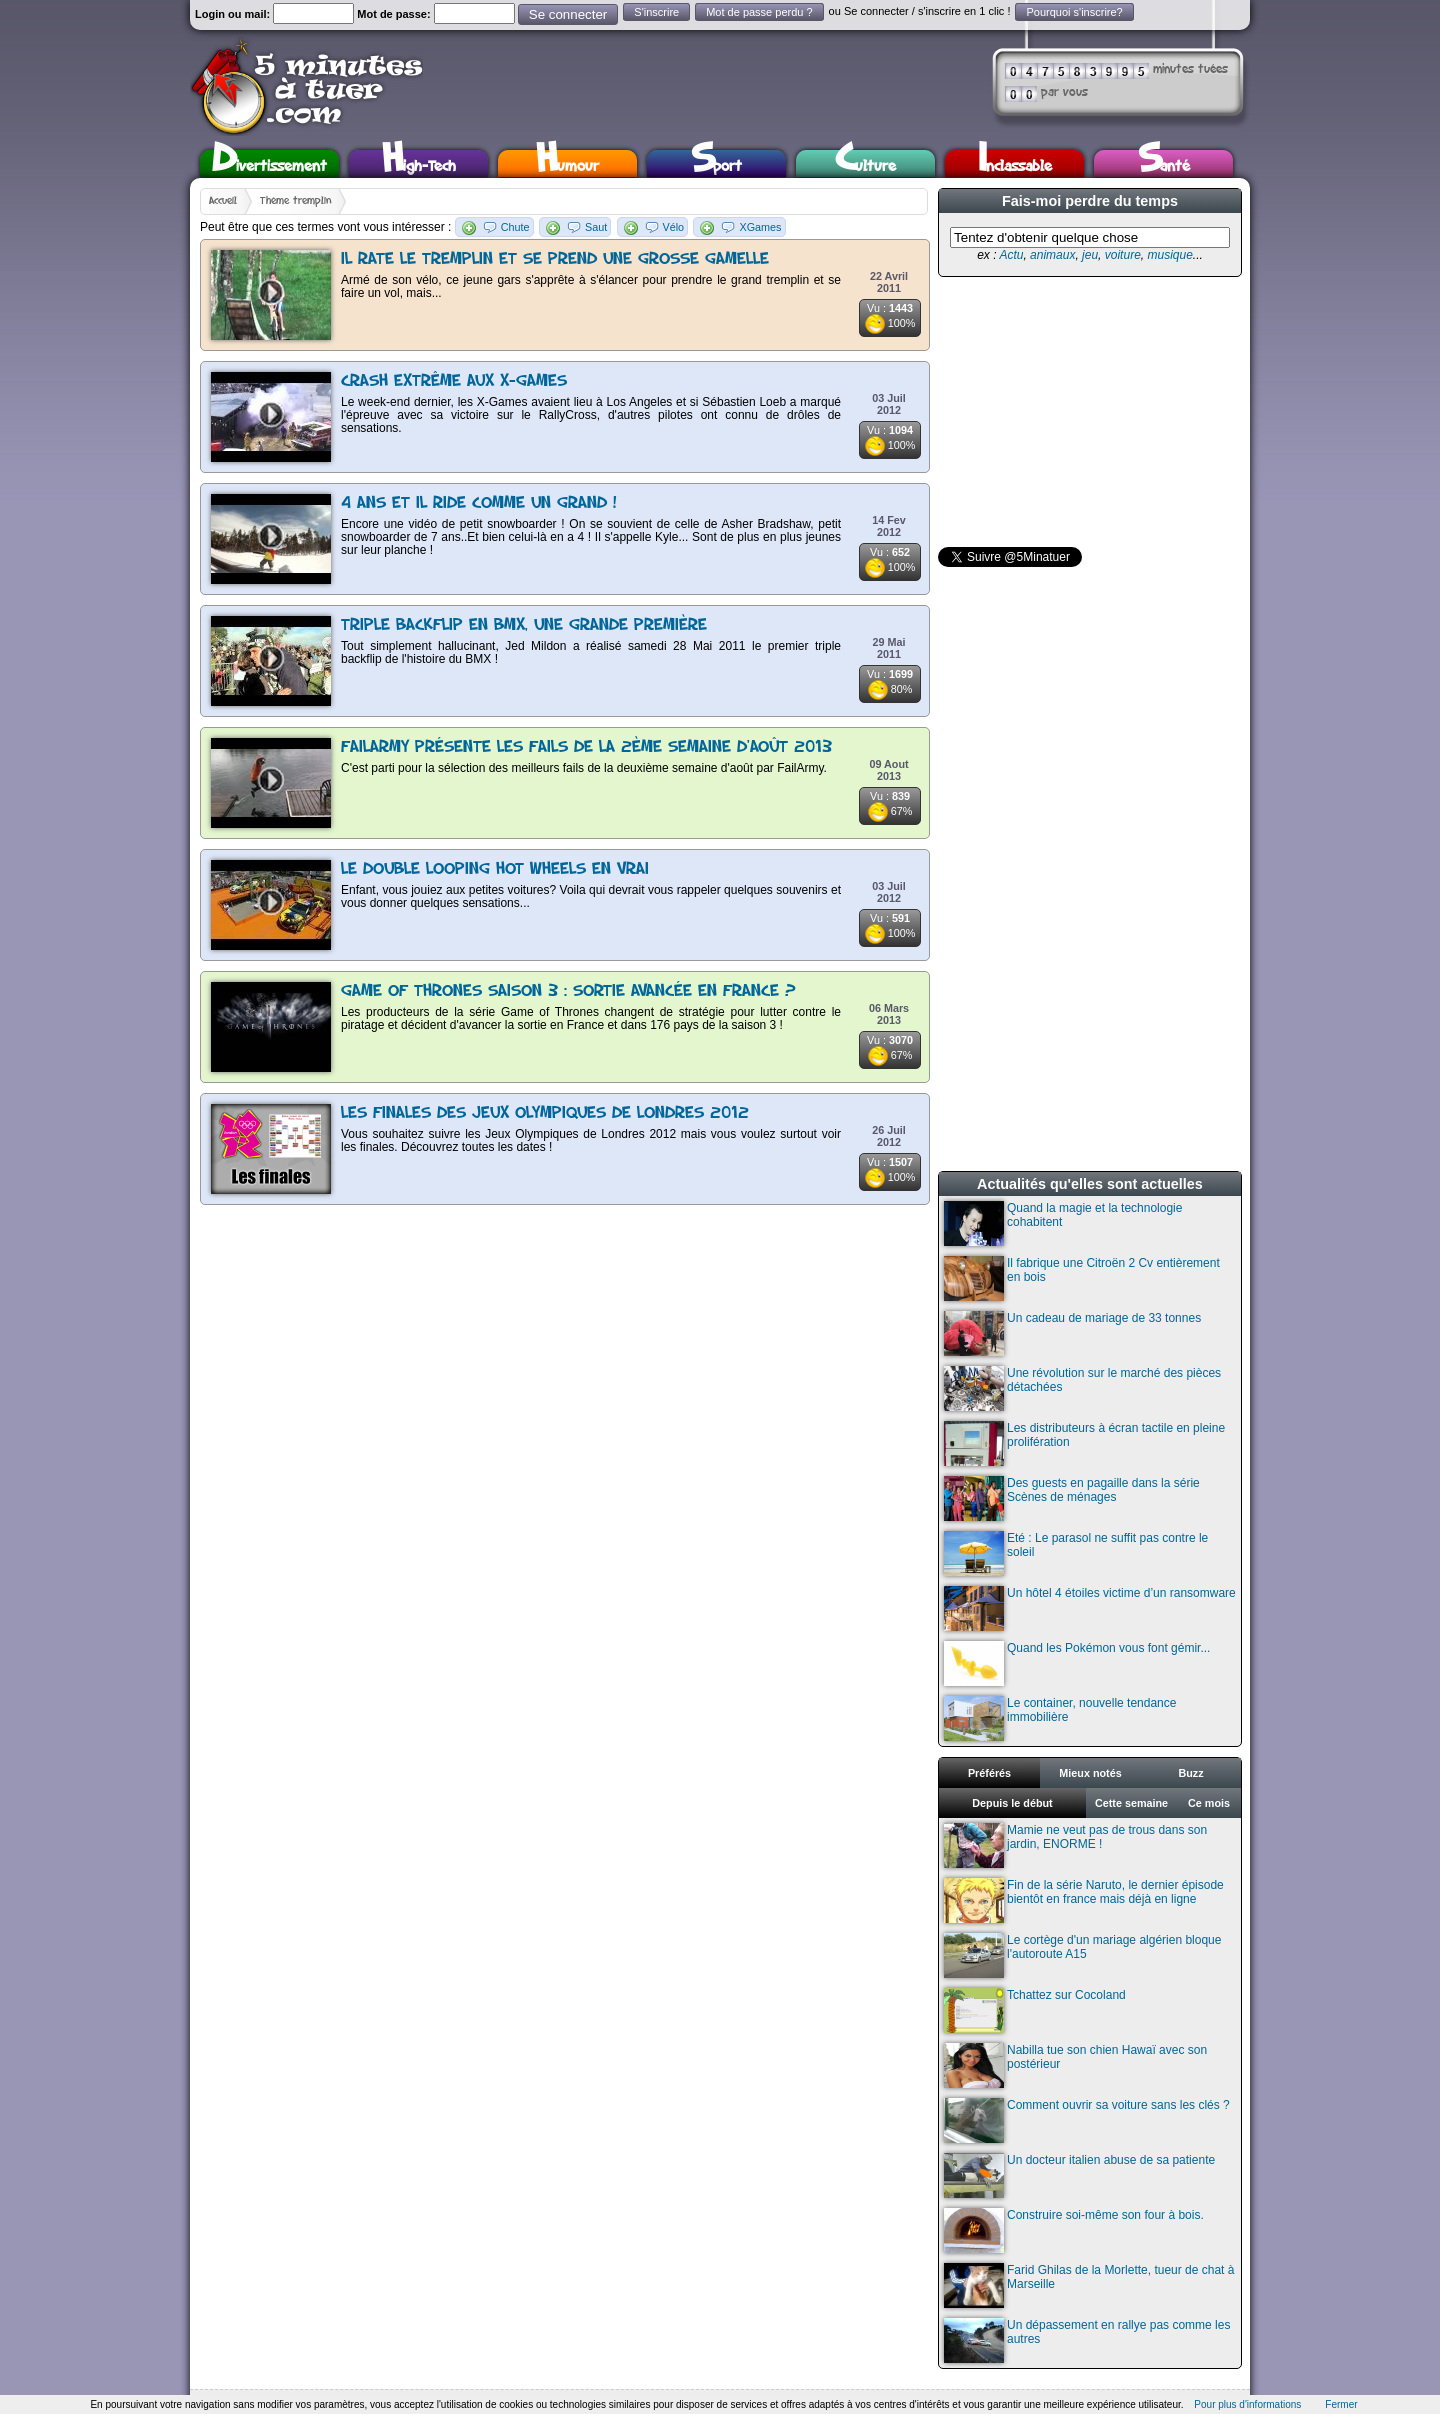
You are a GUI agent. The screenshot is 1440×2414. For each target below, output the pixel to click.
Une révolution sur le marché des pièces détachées (1082, 1388)
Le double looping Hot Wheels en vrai (495, 869)
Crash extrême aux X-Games (454, 381)
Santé (1164, 163)
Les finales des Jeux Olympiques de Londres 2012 (545, 1113)
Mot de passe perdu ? (759, 12)
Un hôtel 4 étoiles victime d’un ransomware (1090, 1608)
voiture (1123, 255)
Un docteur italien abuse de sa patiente (1079, 2175)
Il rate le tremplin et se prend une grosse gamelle (555, 259)
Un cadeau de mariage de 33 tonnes (1072, 1333)
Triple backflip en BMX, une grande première (524, 625)
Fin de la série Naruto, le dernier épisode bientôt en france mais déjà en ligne (1084, 1900)
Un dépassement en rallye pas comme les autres (1087, 2340)
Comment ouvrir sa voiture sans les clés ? (1087, 2120)
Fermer (1341, 2404)
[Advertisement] (1088, 412)
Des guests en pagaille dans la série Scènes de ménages (1072, 1498)
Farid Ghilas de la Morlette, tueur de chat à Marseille (1089, 2285)
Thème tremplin (295, 201)
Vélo (674, 227)
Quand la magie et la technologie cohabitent (1063, 1223)
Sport (716, 163)
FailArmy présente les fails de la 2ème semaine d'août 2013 (586, 747)
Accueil (223, 201)
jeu (1090, 255)
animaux (1052, 255)
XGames (760, 227)
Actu (1011, 255)
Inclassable (1015, 163)
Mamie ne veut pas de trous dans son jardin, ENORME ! (1075, 1845)
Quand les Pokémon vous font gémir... (1077, 1663)
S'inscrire (656, 12)
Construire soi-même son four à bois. (1074, 2230)
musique (1169, 255)
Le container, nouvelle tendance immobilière (1060, 1718)
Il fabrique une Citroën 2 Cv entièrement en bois (1082, 1278)
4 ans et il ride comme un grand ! (479, 503)
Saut (596, 227)
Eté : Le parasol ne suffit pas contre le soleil (1076, 1553)
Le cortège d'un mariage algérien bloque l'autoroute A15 (1082, 1955)
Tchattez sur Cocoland (1035, 2010)
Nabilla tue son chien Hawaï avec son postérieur (1075, 2065)
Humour (567, 163)
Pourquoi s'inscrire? (1074, 12)
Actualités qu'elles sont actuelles (1090, 1184)
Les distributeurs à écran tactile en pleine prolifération (1084, 1443)
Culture (865, 163)
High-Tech (419, 163)
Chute (515, 227)
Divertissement (269, 163)
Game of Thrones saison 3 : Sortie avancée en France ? (568, 991)
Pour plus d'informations (1247, 2404)
